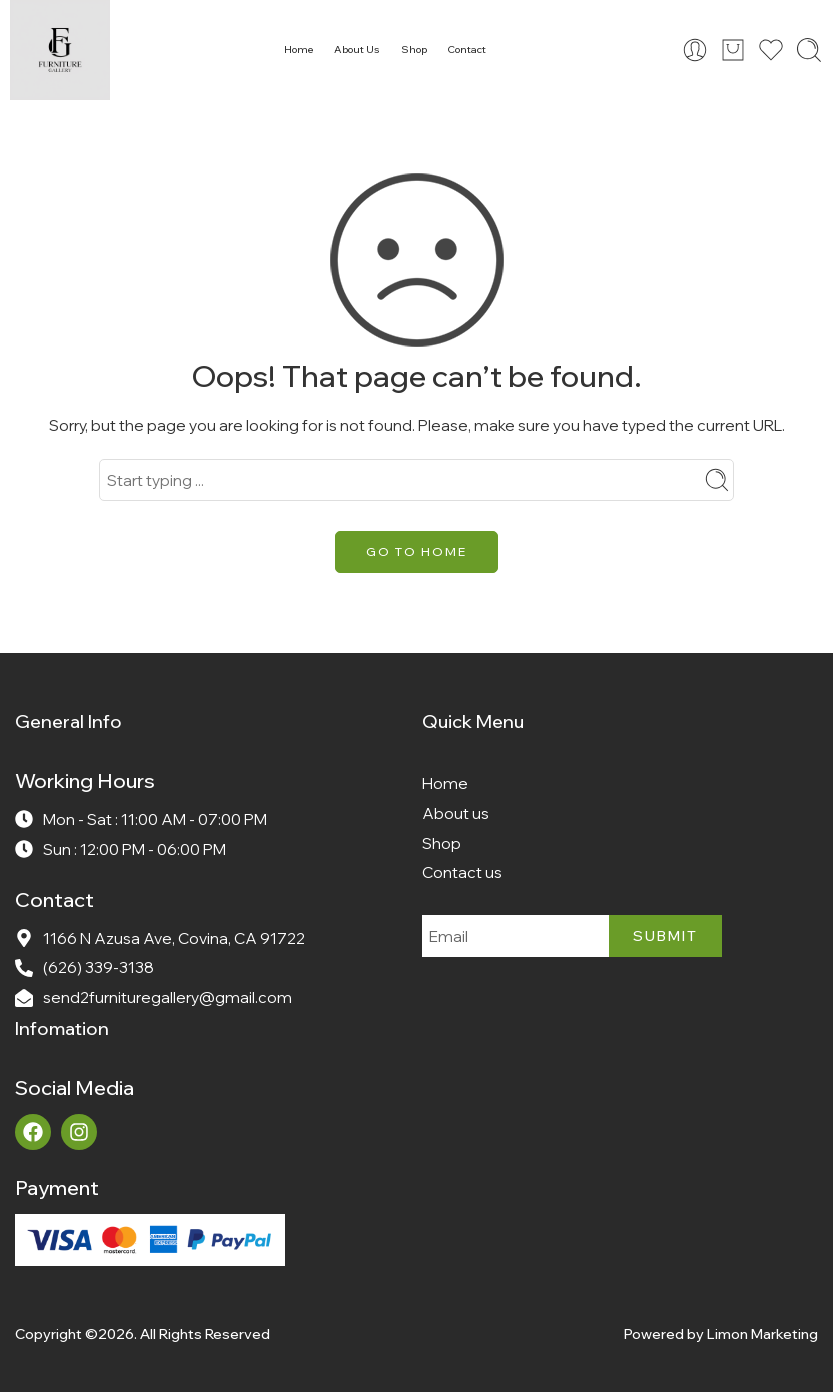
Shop (414, 49)
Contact (466, 49)
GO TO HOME (416, 551)
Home (298, 49)
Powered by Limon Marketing (721, 1334)
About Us (357, 49)
